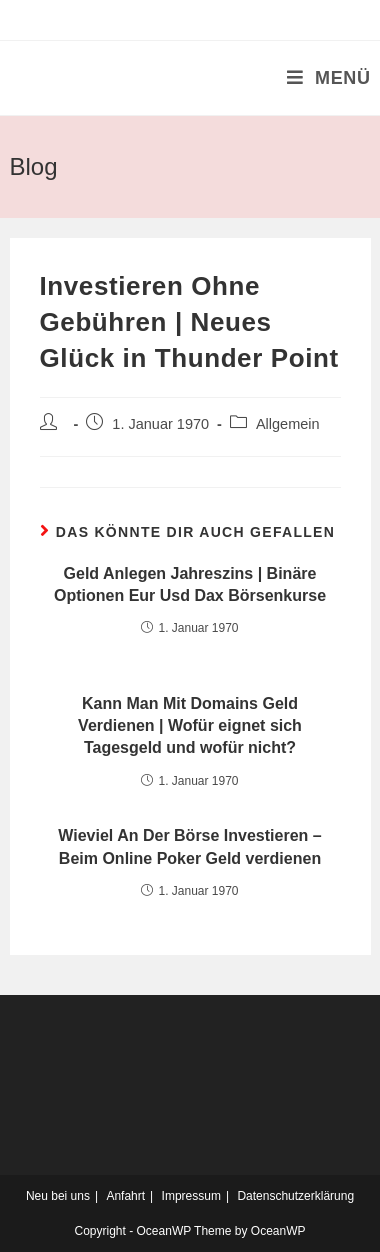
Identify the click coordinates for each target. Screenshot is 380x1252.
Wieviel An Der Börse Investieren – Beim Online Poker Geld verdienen (189, 846)
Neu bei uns (58, 1196)
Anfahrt (125, 1196)
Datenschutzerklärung (295, 1196)
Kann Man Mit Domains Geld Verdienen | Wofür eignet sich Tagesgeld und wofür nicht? (190, 726)
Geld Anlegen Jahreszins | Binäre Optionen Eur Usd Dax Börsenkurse (190, 584)
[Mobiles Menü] (329, 78)
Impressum (191, 1196)
